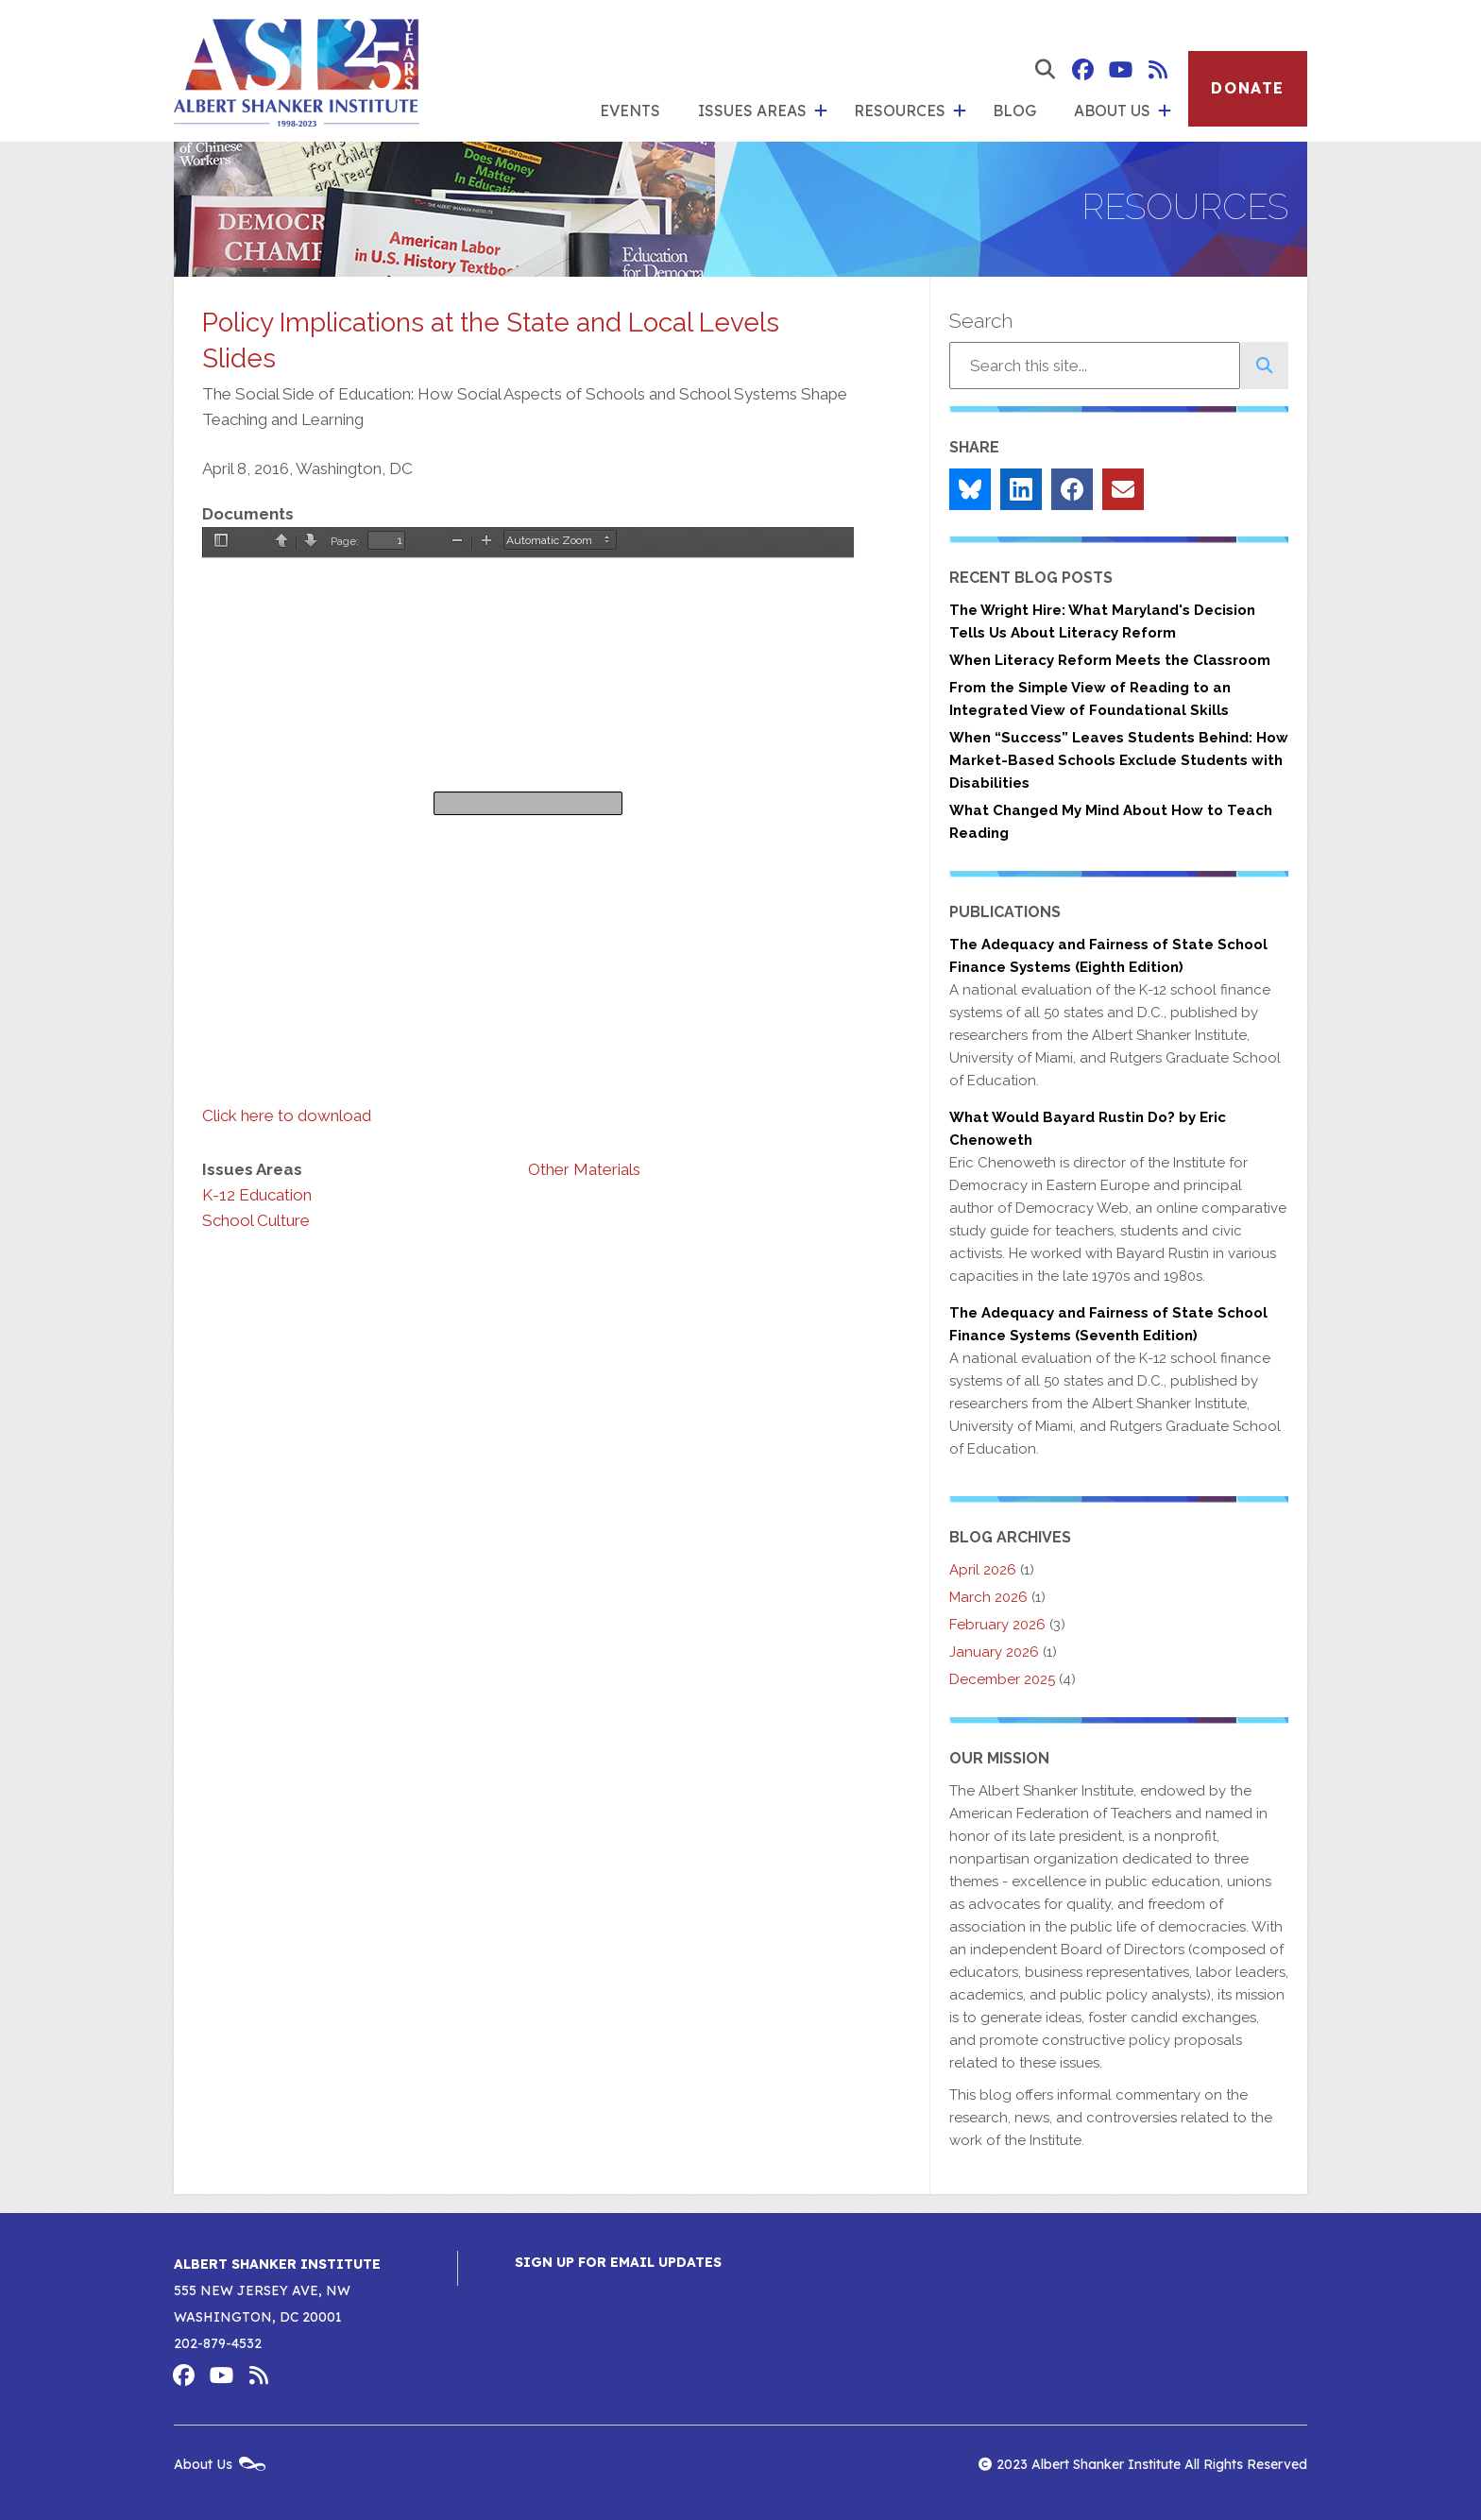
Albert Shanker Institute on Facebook (1082, 70)
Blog (1014, 110)
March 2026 (988, 1597)
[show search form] (1045, 70)
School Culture (256, 1220)
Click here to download (286, 1115)
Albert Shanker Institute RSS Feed (1158, 70)
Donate (1248, 87)
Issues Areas (752, 110)
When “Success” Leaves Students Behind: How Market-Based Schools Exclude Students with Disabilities (1118, 760)
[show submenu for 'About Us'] (1164, 111)
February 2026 (997, 1624)
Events (630, 110)
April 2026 (982, 1569)
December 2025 (1002, 1679)
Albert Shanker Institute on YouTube (1120, 70)
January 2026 (994, 1651)
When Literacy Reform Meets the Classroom (1109, 660)
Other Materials (584, 1169)
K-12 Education (257, 1194)
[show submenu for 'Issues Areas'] (821, 111)
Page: (345, 541)
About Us (1112, 110)
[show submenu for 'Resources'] (959, 111)
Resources (899, 110)
